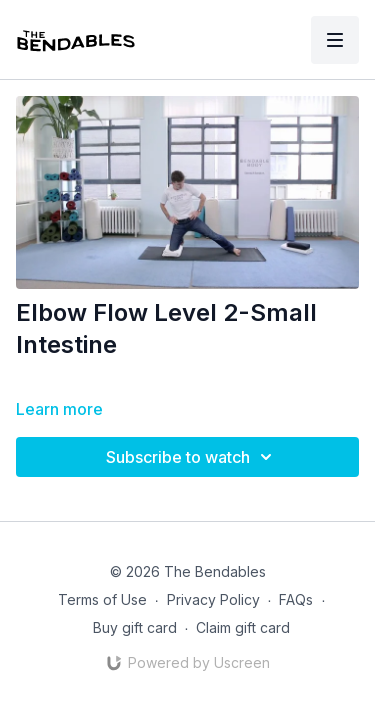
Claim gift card (243, 627)
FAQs (296, 599)
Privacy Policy (213, 599)
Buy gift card (135, 627)
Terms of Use (102, 599)
